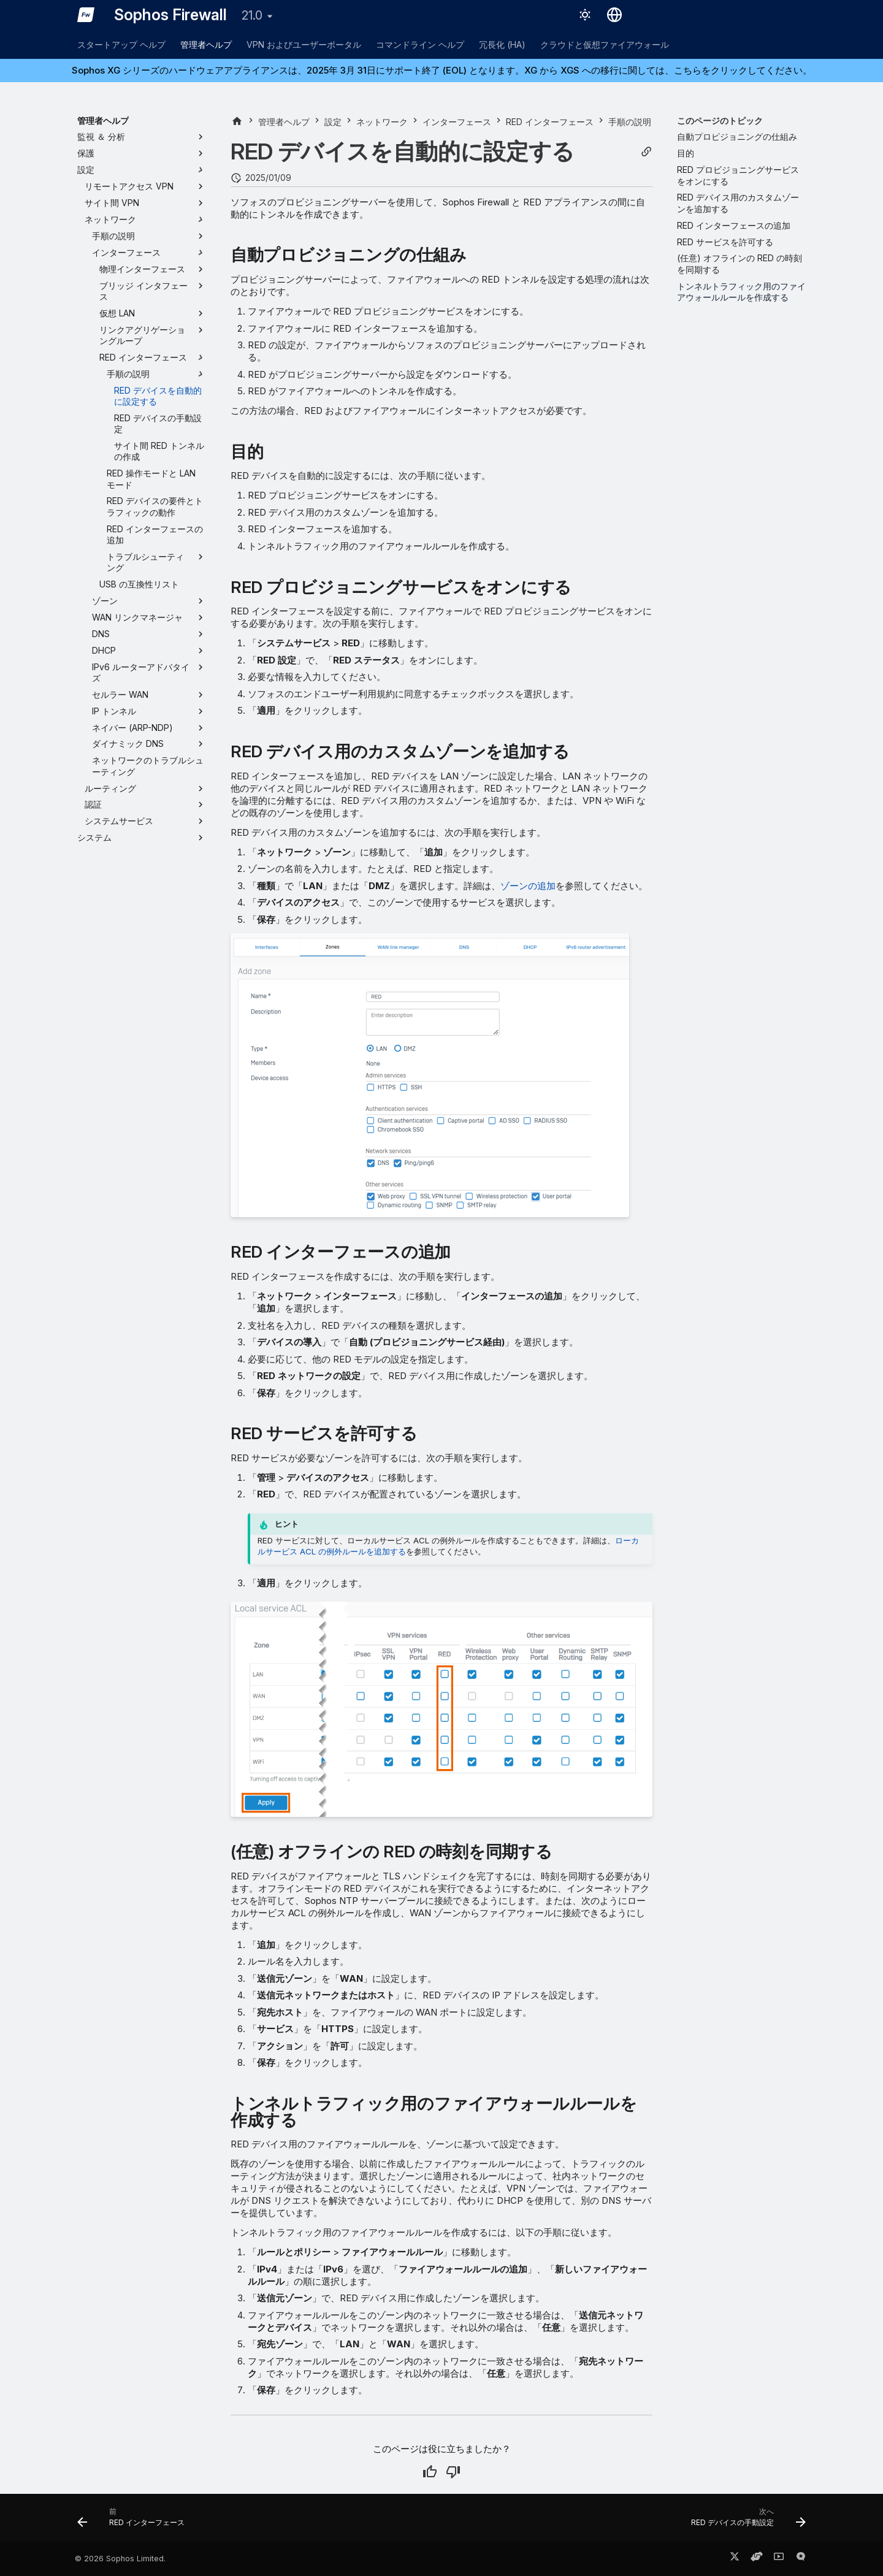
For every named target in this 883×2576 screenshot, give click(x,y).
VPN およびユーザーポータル (304, 44)
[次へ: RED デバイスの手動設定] (745, 2521)
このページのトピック (720, 120)
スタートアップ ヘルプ (121, 44)
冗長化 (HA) (502, 44)
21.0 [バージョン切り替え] (252, 15)
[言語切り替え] (614, 14)
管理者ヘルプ (206, 44)
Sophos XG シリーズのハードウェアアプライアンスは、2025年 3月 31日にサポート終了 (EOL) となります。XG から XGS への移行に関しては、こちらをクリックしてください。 (442, 70)
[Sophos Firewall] (85, 14)
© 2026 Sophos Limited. (120, 2558)
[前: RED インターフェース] (134, 2521)
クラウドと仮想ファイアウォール (604, 44)
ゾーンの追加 (528, 886)
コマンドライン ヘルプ (420, 44)
